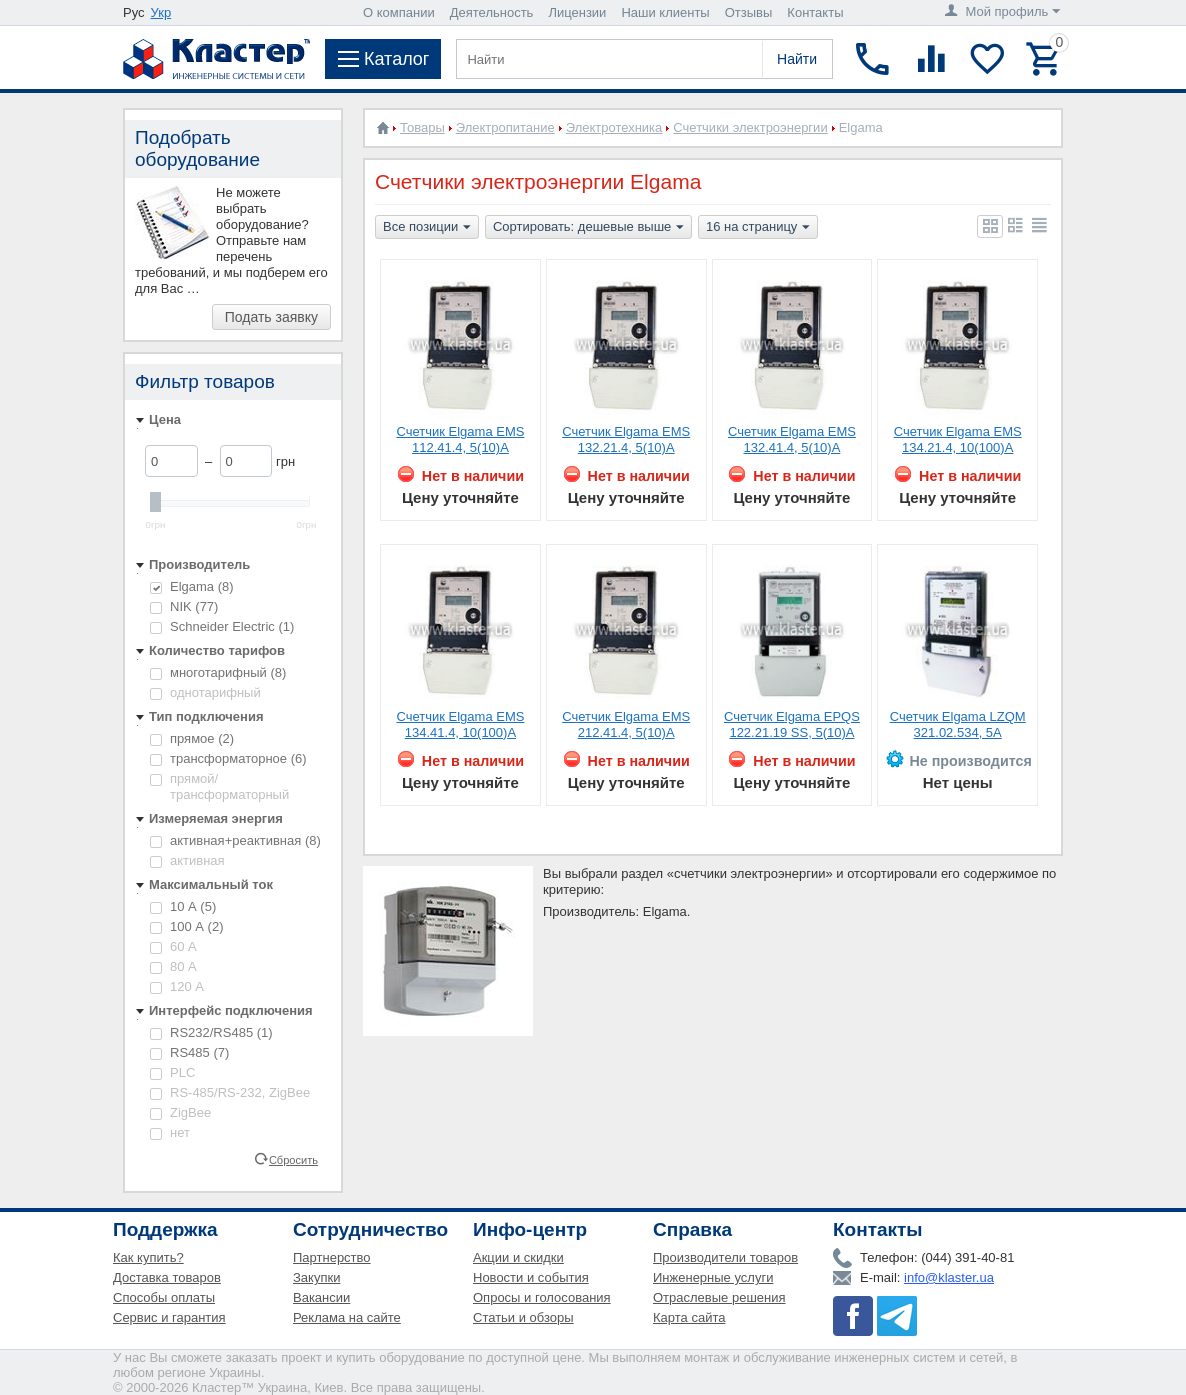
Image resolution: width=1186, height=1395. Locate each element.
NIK (184, 606)
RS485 (189, 1052)
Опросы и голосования (542, 1297)
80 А (173, 966)
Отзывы (749, 12)
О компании (399, 12)
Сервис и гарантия (169, 1317)
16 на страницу (758, 228)
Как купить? (148, 1257)
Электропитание (505, 127)
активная (187, 860)
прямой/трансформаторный (219, 786)
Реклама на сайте (347, 1317)
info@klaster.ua (949, 1277)
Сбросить (293, 1159)
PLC (172, 1072)
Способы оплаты (164, 1297)
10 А (183, 906)
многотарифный (218, 672)
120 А (177, 986)
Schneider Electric (222, 626)
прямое (192, 738)
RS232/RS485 (211, 1032)
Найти (797, 59)
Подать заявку (271, 317)
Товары (422, 127)
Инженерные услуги (713, 1277)
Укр (161, 12)
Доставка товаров (167, 1277)
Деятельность (492, 12)
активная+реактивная (235, 840)
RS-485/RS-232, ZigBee (230, 1092)
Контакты (815, 12)
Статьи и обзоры (523, 1317)
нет (170, 1132)
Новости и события (531, 1277)
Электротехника (614, 127)
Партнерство (332, 1257)
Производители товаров (725, 1257)
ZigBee (180, 1112)
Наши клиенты (665, 12)
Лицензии (577, 12)
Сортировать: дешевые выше (588, 228)
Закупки (316, 1277)
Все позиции (427, 228)
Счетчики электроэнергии (750, 127)
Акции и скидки (518, 1257)
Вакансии (321, 1297)
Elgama (192, 586)
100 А (186, 926)
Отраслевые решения (719, 1297)
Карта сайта (689, 1317)
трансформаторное (228, 758)
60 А (173, 946)
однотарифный (205, 692)
